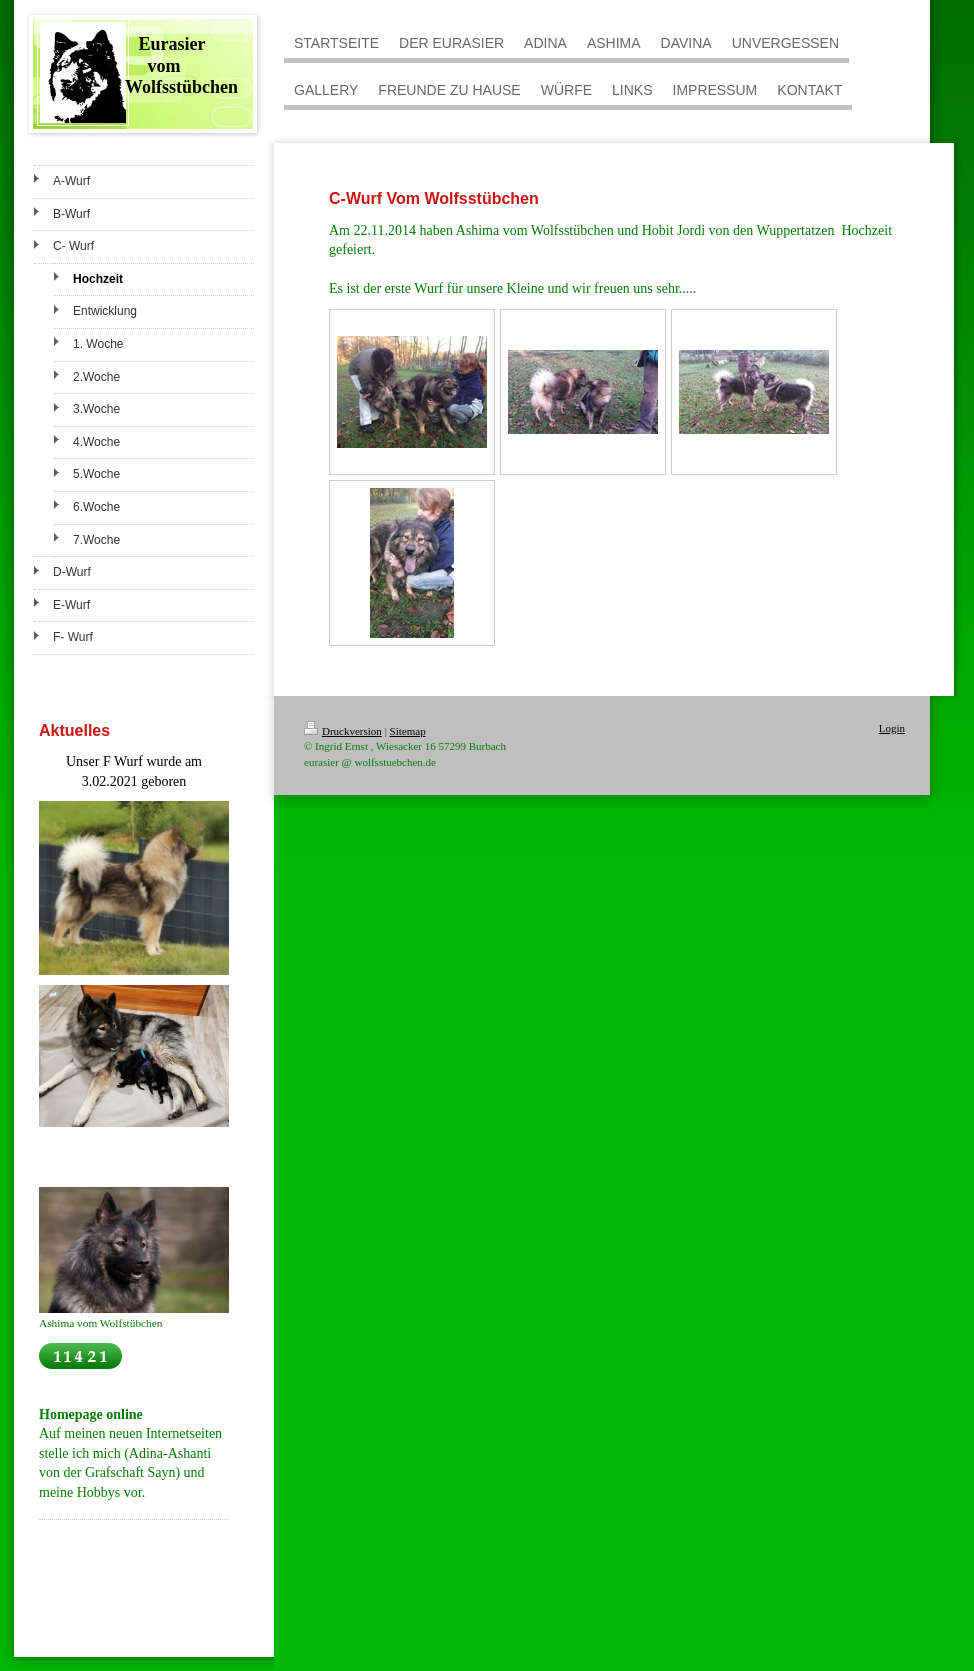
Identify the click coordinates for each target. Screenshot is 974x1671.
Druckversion (343, 731)
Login (892, 728)
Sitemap (408, 731)
